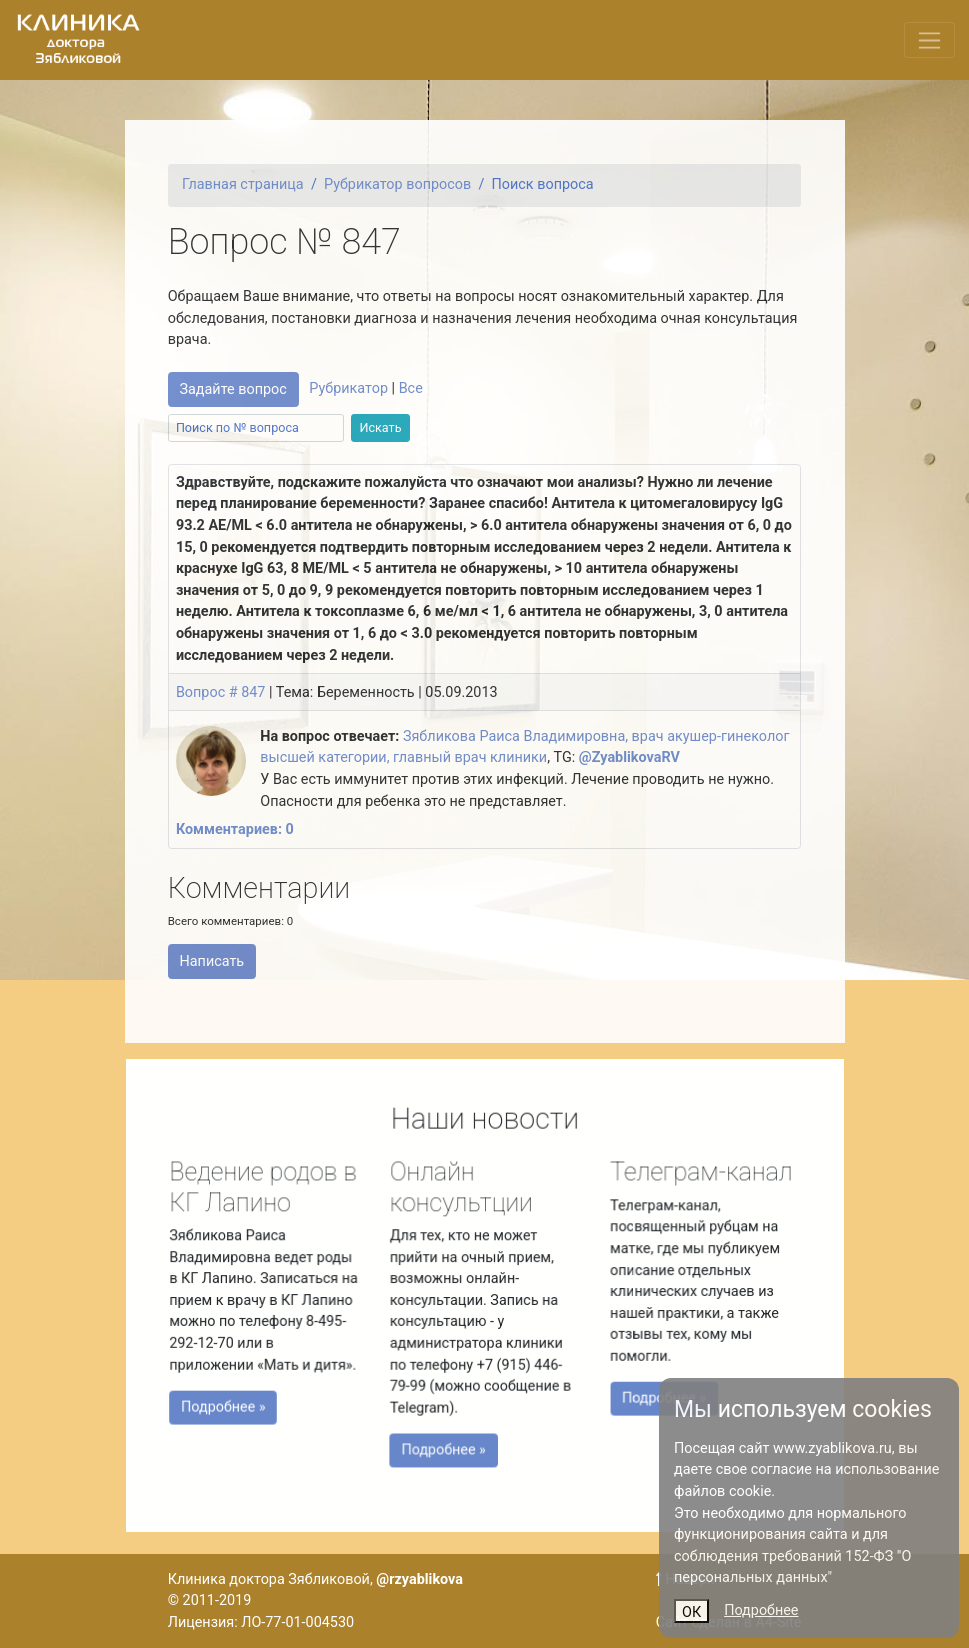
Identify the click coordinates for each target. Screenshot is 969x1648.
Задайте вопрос (232, 389)
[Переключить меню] (929, 40)
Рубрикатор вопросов (397, 184)
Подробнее (761, 1610)
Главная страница (243, 184)
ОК (691, 1612)
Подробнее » (230, 1404)
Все (411, 388)
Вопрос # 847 (221, 692)
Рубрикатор (348, 388)
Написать (211, 961)
